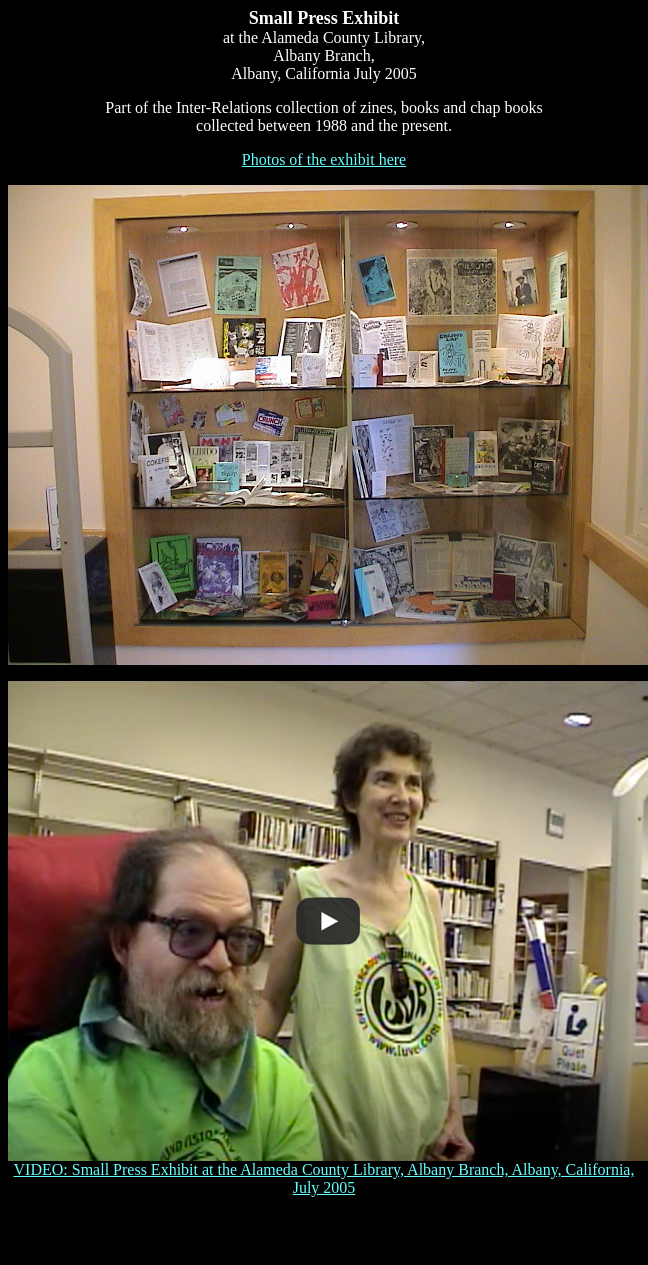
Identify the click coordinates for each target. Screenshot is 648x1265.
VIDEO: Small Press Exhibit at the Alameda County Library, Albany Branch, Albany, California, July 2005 (328, 1171)
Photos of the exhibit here (324, 159)
